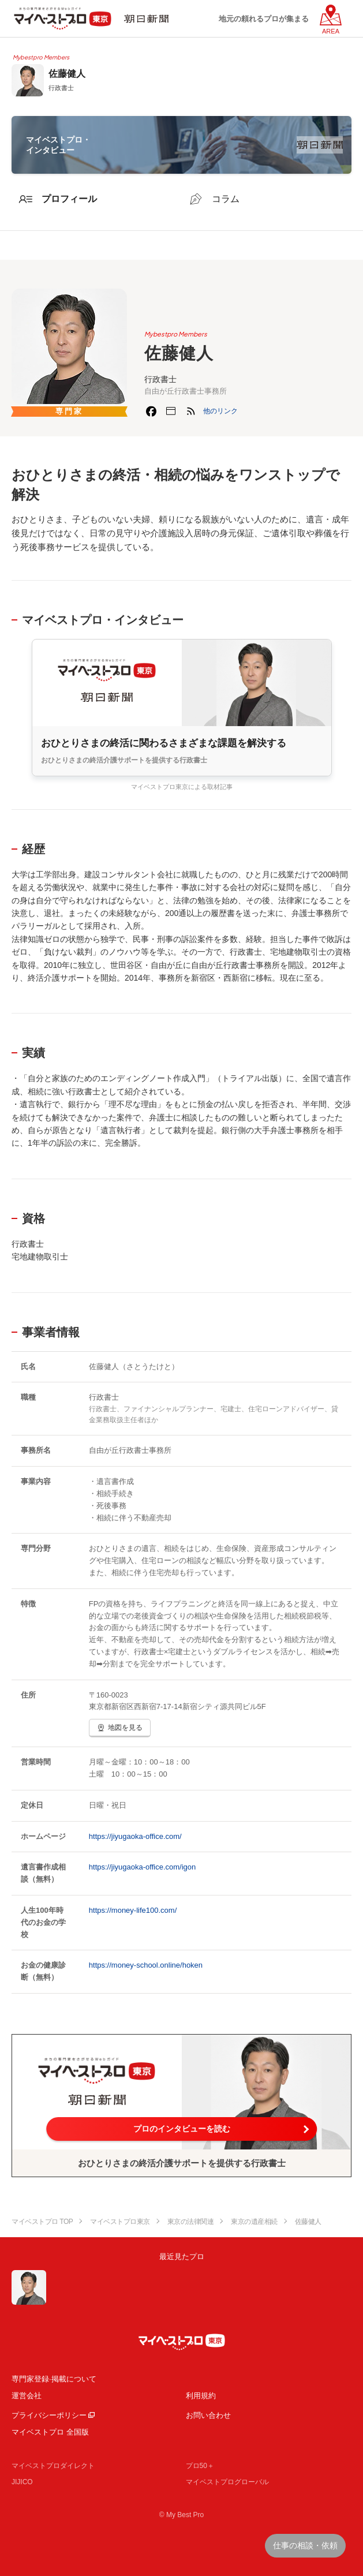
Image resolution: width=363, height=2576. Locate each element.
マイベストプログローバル (227, 2482)
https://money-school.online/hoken (146, 1965)
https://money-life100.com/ (133, 1910)
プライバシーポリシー (49, 2415)
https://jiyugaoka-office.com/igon (142, 1867)
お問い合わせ (208, 2415)
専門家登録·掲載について (54, 2379)
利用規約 (201, 2395)
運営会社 (27, 2395)
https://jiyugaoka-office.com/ (135, 1836)
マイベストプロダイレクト (53, 2466)
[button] (220, 410)
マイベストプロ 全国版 (50, 2432)
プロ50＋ (200, 2466)
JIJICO (22, 2482)
